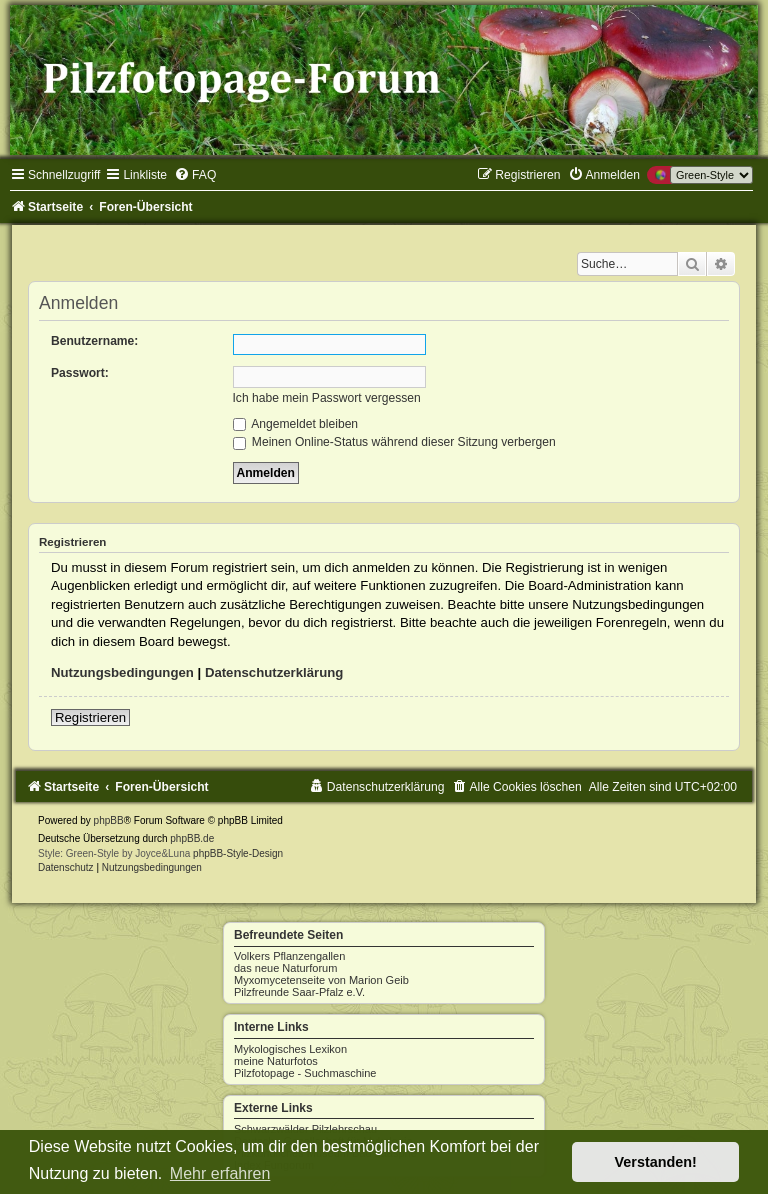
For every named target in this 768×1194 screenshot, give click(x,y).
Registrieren (90, 717)
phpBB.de (192, 838)
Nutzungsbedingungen (122, 672)
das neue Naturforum (285, 968)
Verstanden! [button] (656, 1162)
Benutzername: (94, 341)
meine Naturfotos (276, 1061)
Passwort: (80, 373)
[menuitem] (195, 175)
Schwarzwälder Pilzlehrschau (305, 1129)
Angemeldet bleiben (296, 424)
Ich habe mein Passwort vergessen (327, 398)
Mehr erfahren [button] (220, 1173)
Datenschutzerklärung (274, 672)
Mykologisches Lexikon (290, 1049)
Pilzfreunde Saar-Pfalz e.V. (299, 992)
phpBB (109, 820)
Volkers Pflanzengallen (289, 956)
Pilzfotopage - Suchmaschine (305, 1073)
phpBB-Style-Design (238, 853)
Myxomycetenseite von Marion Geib (321, 980)
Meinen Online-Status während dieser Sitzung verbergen (394, 442)
